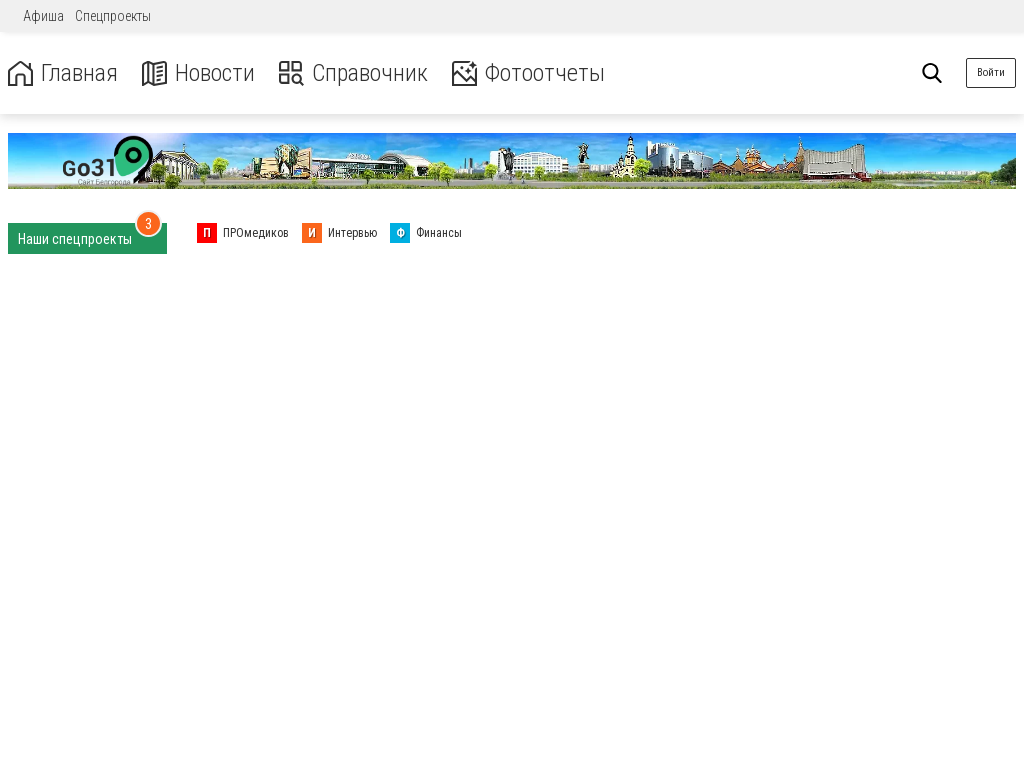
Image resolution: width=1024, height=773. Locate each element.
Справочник (353, 73)
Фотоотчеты (528, 73)
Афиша (43, 16)
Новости (198, 73)
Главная (63, 73)
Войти (991, 72)
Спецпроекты (113, 16)
